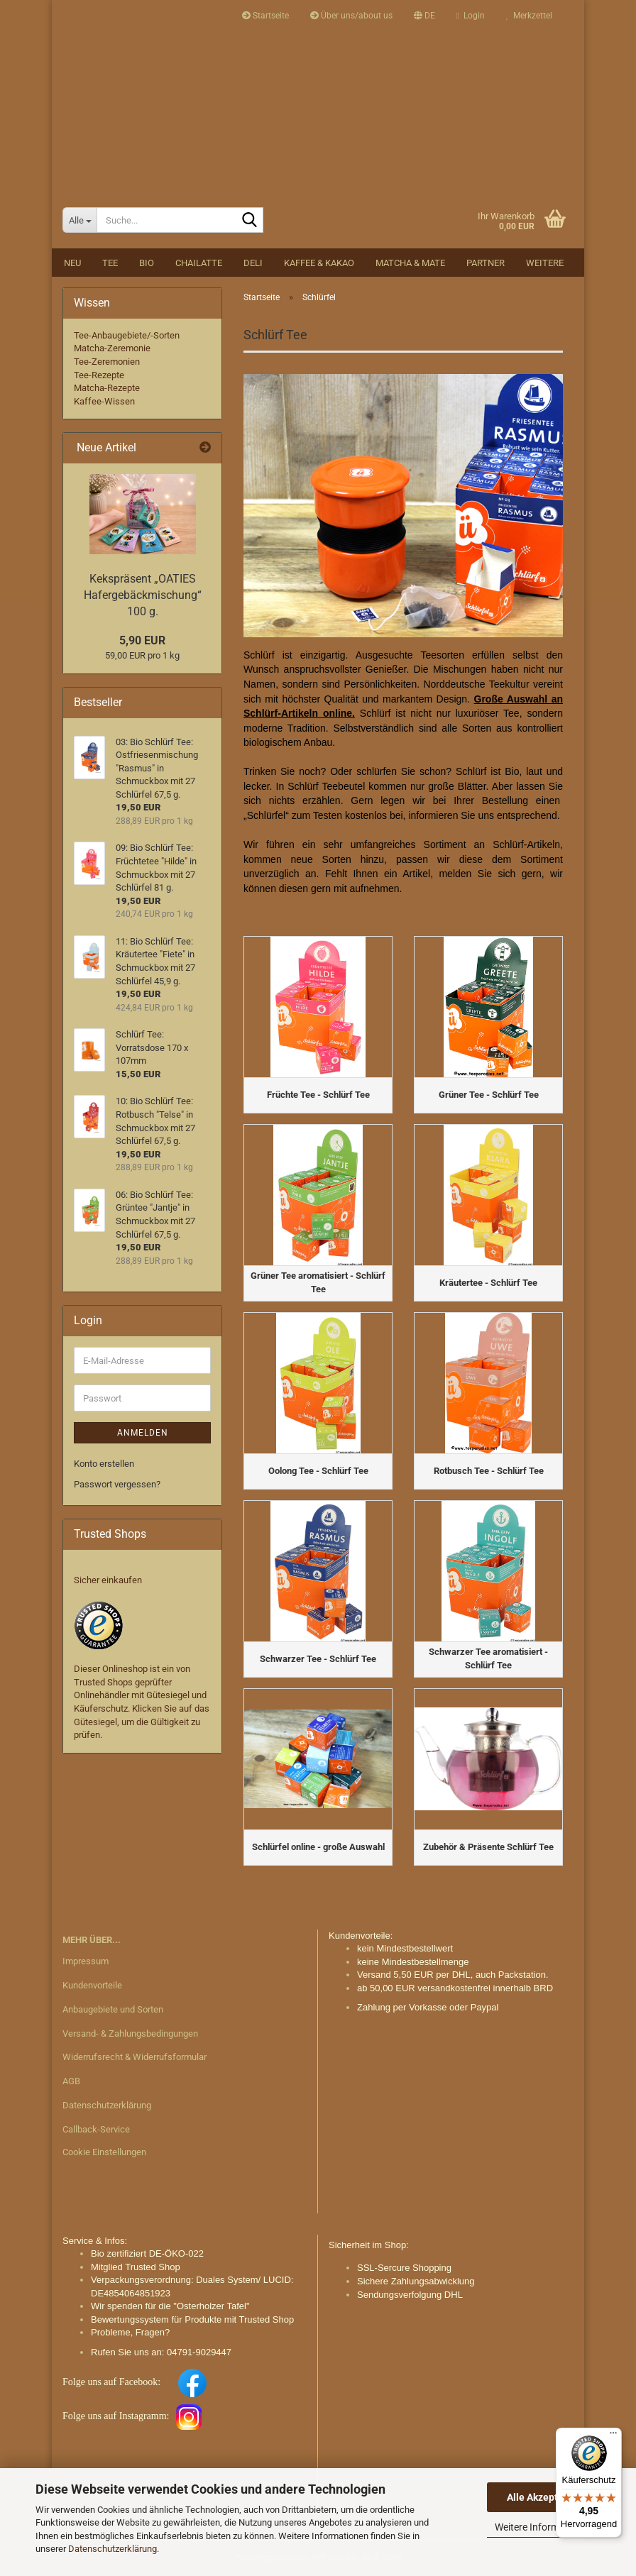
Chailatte (198, 263)
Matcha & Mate (410, 263)
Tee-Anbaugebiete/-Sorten (127, 335)
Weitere (545, 263)
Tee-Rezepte (99, 375)
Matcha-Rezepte (107, 387)
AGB (71, 2081)
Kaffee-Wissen (104, 401)
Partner (485, 263)
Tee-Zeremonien (107, 361)
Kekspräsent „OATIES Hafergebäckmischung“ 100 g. (143, 595)
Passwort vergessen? (117, 1484)
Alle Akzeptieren (544, 2497)
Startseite (265, 16)
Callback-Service (96, 2129)
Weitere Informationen (544, 2527)
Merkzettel (529, 16)
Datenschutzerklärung (112, 2548)
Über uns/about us (351, 16)
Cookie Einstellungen (104, 2152)
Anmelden (142, 1433)
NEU (72, 263)
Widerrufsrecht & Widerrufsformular (134, 2057)
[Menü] (613, 2436)
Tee (110, 263)
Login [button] (470, 16)
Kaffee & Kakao (319, 263)
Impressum (85, 1961)
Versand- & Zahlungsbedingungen (130, 2033)
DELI (253, 263)
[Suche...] (79, 220)
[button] (424, 15)
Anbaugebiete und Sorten (112, 2009)
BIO (146, 263)
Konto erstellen (104, 1463)
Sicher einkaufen (108, 1580)
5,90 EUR (142, 640)
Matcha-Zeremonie (112, 348)
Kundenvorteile (92, 1985)
